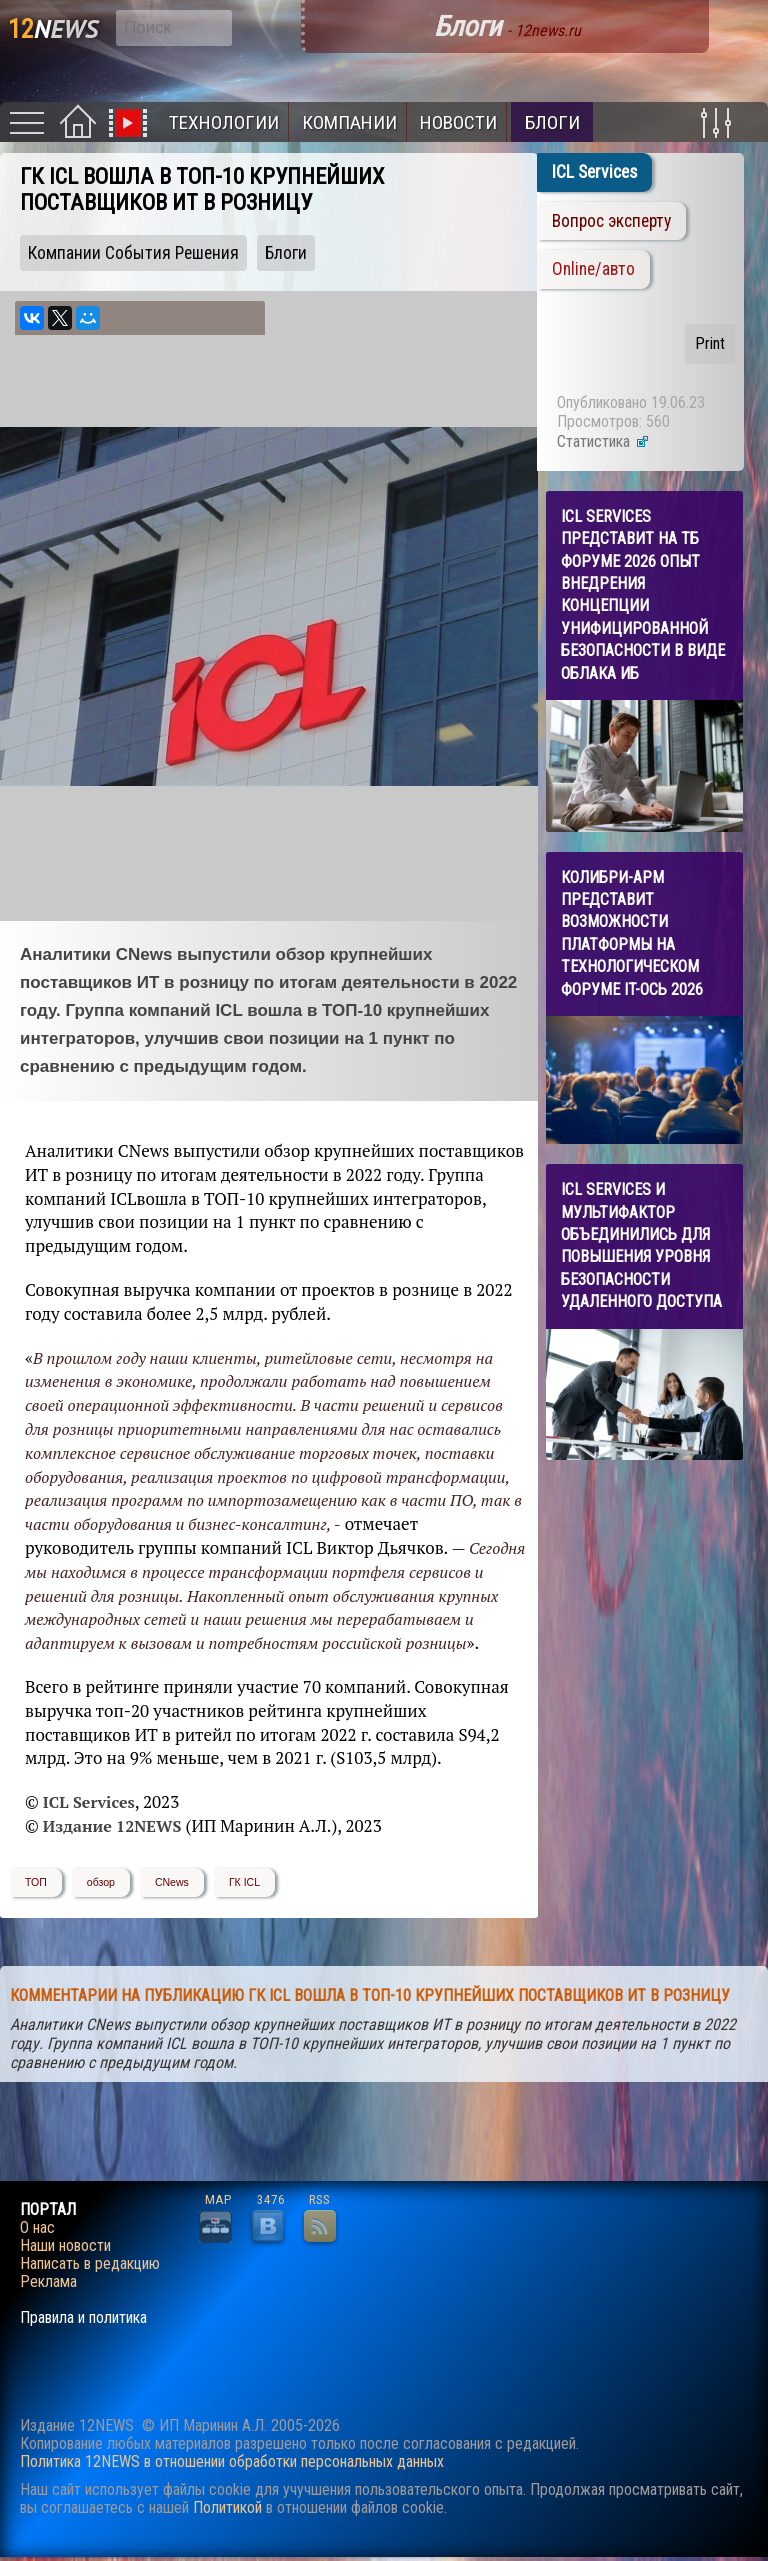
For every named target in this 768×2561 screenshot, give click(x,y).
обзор (101, 1882)
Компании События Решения (133, 253)
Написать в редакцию (90, 2264)
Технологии (224, 122)
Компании (349, 122)
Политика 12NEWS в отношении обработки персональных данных (232, 2461)
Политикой (227, 2507)
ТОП (36, 1882)
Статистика (603, 441)
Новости (458, 122)
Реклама (48, 2282)
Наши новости (65, 2246)
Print (710, 343)
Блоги (552, 122)
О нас (37, 2228)
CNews (172, 1882)
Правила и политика (83, 2318)
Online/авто (593, 269)
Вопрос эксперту (611, 221)
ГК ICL (244, 1882)
